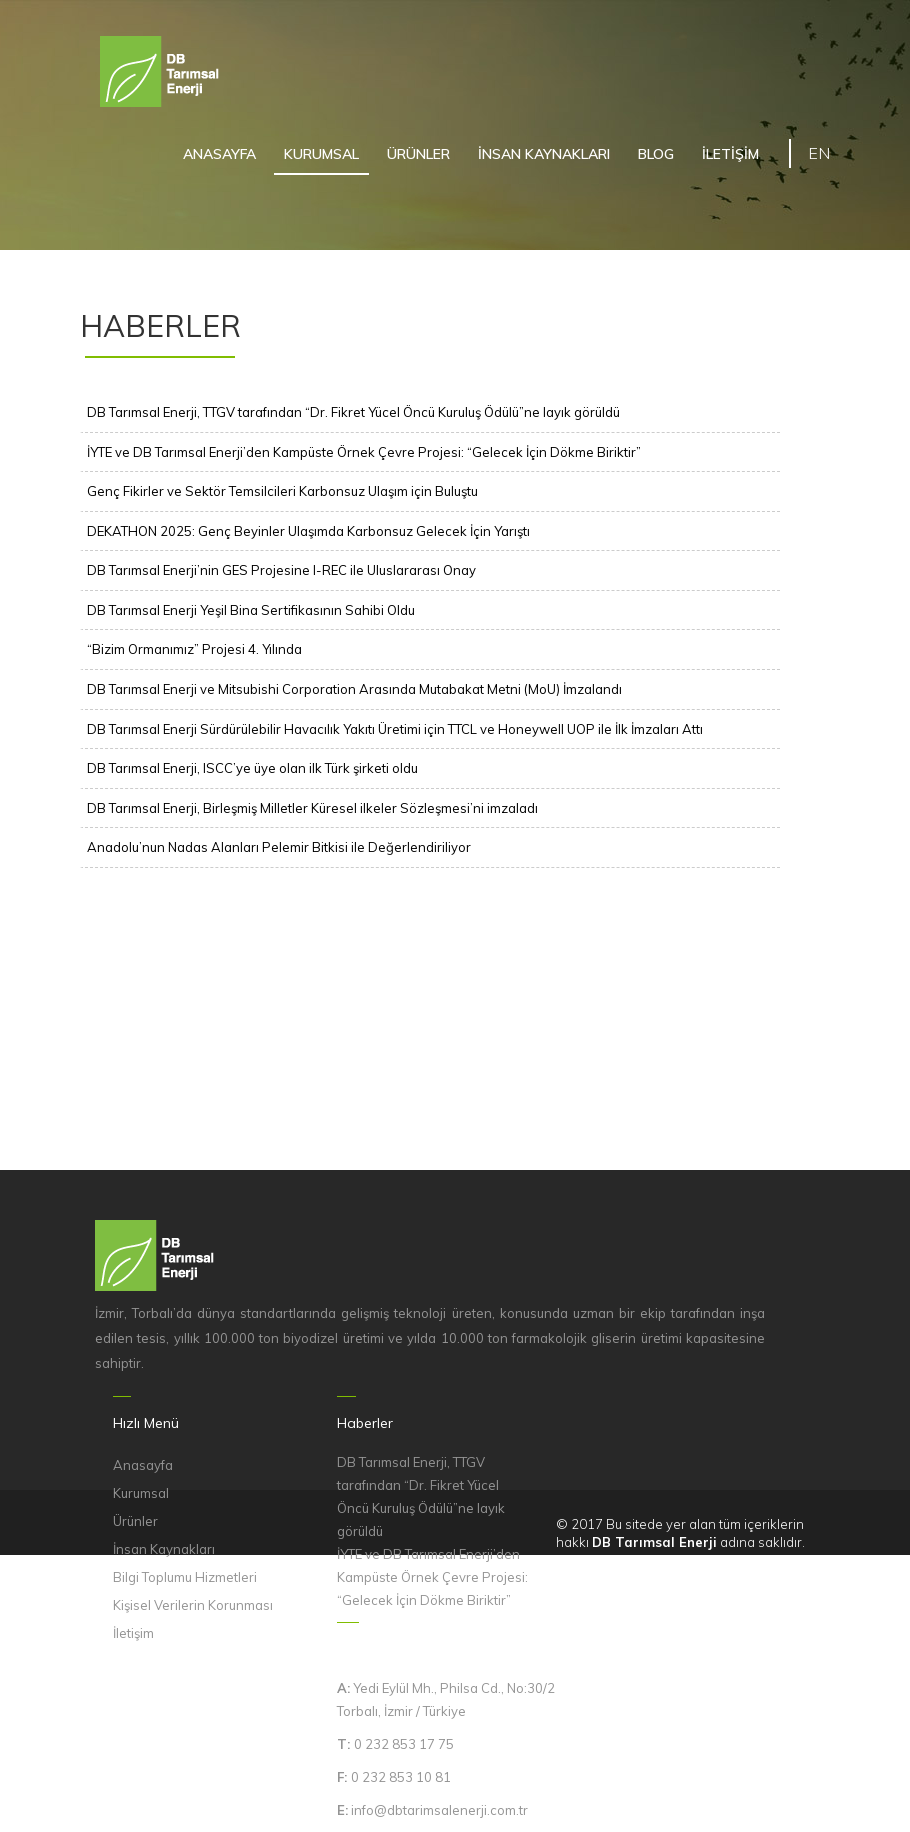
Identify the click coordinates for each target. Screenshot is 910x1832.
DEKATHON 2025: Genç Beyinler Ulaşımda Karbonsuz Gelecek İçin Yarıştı (308, 531)
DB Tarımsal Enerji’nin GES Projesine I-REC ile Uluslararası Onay (281, 570)
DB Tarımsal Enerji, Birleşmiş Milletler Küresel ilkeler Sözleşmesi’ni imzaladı (312, 808)
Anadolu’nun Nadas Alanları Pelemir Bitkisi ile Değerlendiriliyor (279, 847)
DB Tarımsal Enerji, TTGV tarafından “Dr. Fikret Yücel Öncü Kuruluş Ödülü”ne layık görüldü (353, 412)
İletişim (133, 1633)
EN (819, 153)
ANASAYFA (219, 154)
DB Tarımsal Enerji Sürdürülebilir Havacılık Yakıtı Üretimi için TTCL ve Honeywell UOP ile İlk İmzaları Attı (395, 729)
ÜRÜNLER (418, 154)
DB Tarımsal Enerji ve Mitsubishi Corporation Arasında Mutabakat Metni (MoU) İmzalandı (354, 689)
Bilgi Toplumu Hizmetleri (185, 1577)
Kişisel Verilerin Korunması (193, 1605)
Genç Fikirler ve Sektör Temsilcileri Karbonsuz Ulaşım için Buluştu (282, 491)
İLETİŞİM (730, 154)
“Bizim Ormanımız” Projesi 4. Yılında (194, 649)
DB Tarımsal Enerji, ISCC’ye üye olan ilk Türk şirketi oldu (252, 768)
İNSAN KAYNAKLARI (544, 154)
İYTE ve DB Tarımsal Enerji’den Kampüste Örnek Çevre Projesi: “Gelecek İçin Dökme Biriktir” (364, 452)
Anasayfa (143, 1465)
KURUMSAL (321, 154)
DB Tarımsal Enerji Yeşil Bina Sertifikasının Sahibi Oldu (251, 610)
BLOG (656, 154)
